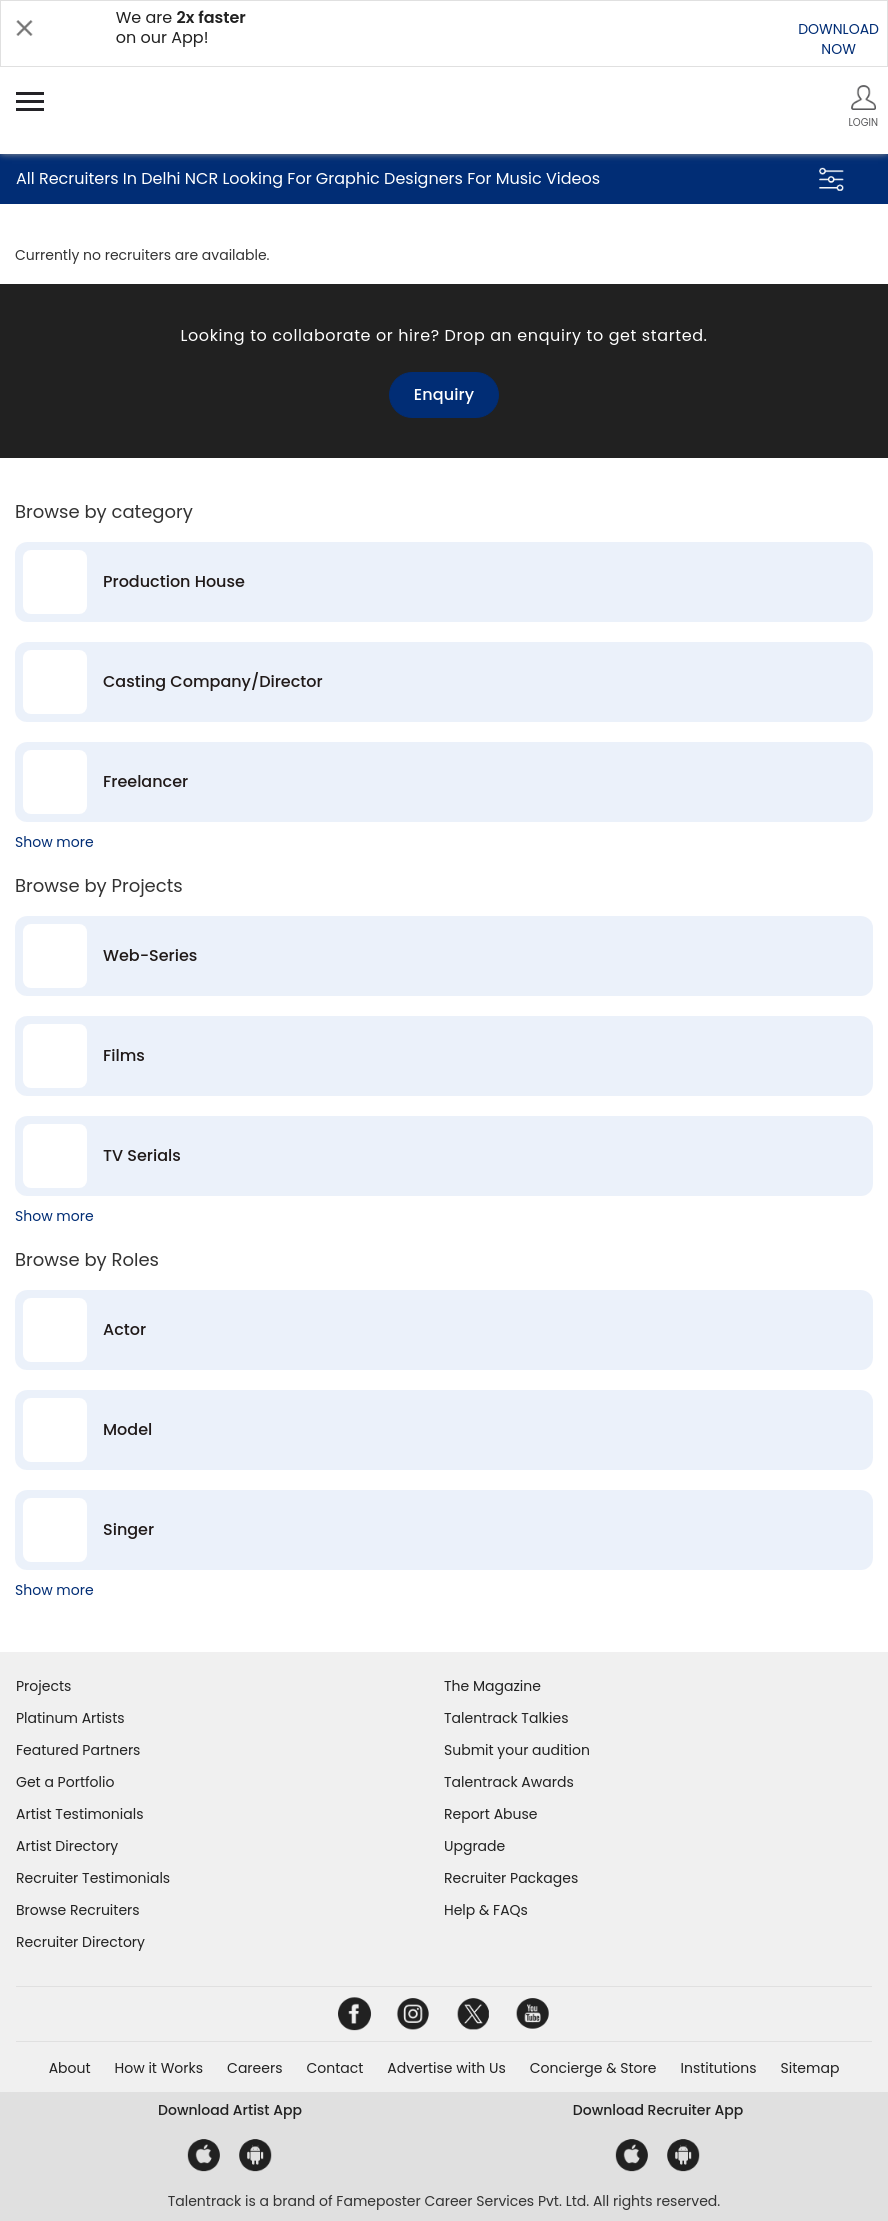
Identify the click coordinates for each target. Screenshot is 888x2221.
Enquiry (444, 394)
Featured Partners (78, 1750)
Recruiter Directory (80, 1942)
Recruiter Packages (511, 1878)
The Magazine (492, 1686)
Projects (43, 1686)
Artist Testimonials (79, 1814)
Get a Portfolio (65, 1782)
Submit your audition (517, 1750)
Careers (254, 2068)
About (70, 2068)
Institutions (718, 2068)
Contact (334, 2068)
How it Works (159, 2068)
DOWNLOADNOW (838, 39)
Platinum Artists (70, 1718)
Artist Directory (67, 1846)
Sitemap (810, 2068)
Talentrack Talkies (506, 1718)
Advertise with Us (446, 2068)
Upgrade (474, 1846)
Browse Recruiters (78, 1910)
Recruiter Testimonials (93, 1878)
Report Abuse (491, 1814)
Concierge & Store (593, 2068)
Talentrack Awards (509, 1782)
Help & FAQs (486, 1910)
